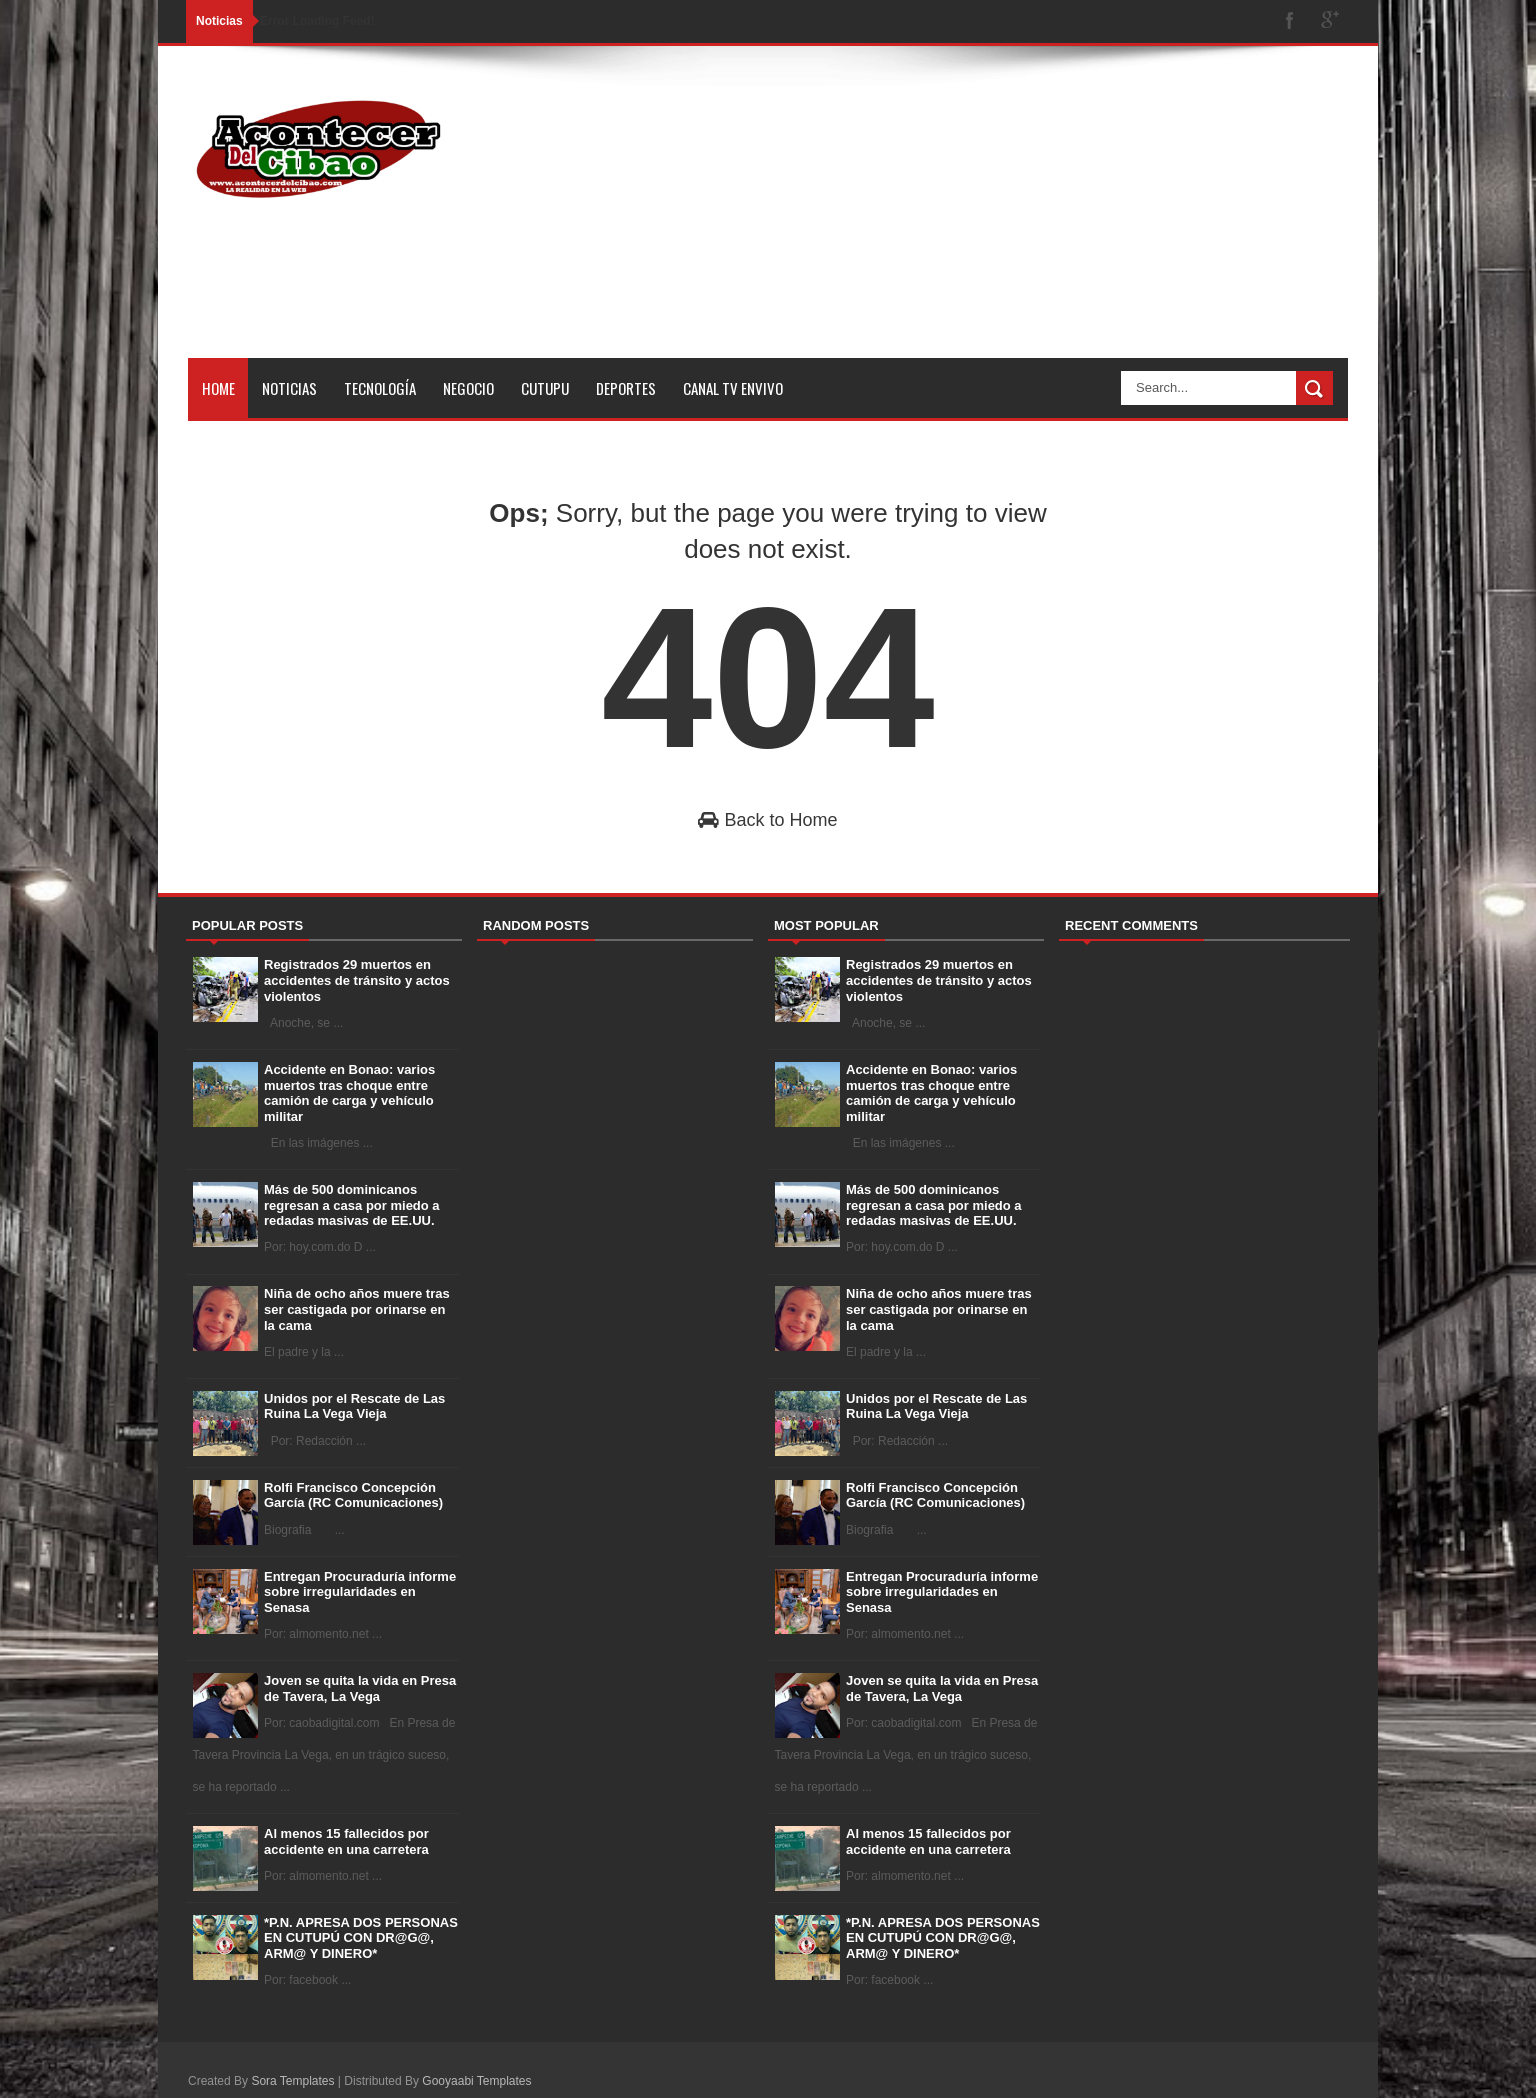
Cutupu (545, 388)
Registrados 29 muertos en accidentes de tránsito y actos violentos (357, 980)
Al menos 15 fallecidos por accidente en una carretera (346, 1841)
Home (218, 388)
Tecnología (380, 388)
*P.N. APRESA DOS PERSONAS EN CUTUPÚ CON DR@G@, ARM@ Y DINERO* (361, 1938)
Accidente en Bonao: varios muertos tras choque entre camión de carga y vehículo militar (349, 1093)
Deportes (626, 388)
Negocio (468, 388)
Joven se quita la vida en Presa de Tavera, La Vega (360, 1688)
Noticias (289, 388)
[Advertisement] (984, 218)
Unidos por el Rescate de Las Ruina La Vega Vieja (354, 1406)
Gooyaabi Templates (476, 2081)
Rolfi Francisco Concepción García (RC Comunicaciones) (353, 1495)
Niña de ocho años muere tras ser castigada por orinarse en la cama (357, 1309)
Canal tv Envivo (733, 388)
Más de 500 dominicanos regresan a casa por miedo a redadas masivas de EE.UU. (352, 1205)
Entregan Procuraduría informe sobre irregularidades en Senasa (360, 1592)
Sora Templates (292, 2081)
